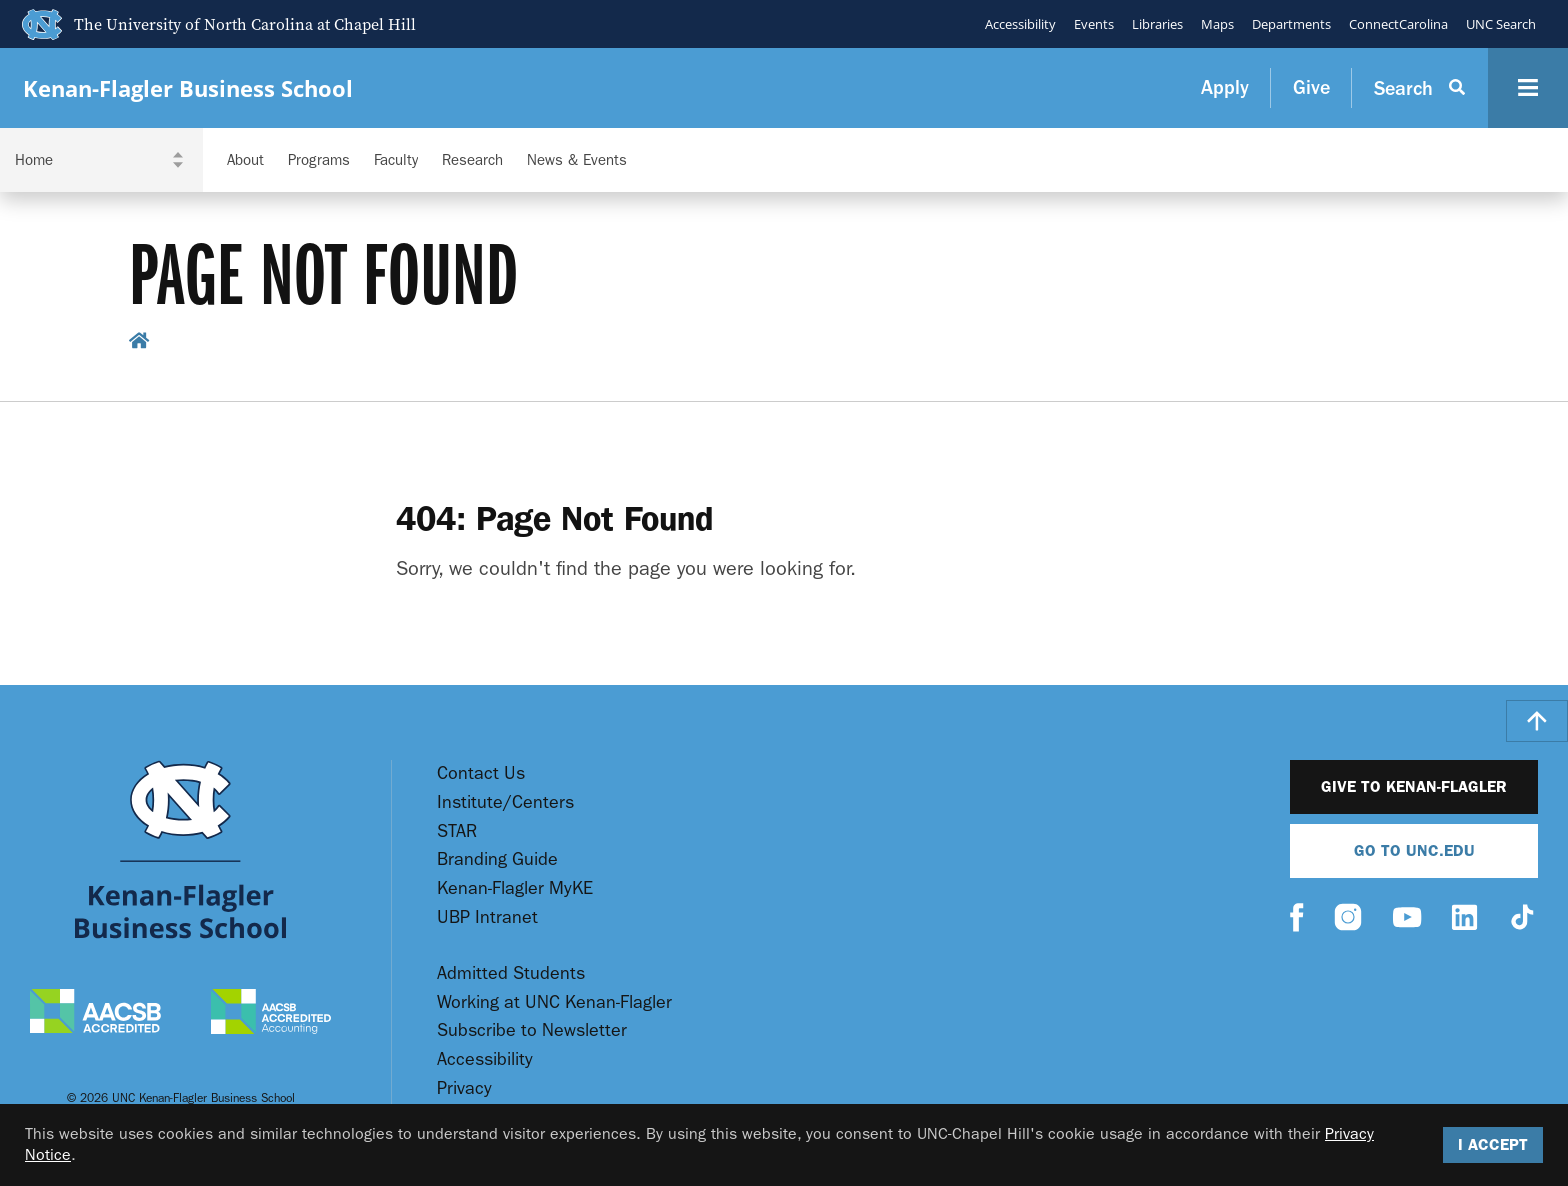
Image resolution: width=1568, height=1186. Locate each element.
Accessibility (1020, 24)
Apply (1225, 87)
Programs (319, 160)
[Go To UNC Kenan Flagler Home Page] (180, 849)
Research (472, 160)
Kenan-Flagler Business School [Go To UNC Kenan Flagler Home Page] (188, 88)
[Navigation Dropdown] (101, 160)
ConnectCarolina (1398, 24)
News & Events (577, 160)
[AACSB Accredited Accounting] (271, 1014)
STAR (457, 831)
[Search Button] (1420, 88)
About (245, 160)
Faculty (396, 160)
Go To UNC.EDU (1414, 850)
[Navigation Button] (1528, 88)
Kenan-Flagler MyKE (515, 888)
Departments (1291, 24)
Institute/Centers (505, 802)
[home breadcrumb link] (139, 343)
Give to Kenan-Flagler (1414, 786)
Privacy (464, 1088)
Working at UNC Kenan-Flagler (554, 1002)
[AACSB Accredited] (95, 1013)
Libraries (1157, 24)
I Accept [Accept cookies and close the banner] (1493, 1144)
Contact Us (481, 773)
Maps (1217, 24)
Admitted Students (511, 973)
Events (1094, 24)
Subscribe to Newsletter (532, 1030)
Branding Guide (497, 859)
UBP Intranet (487, 917)
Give (1311, 87)
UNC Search (1501, 24)
